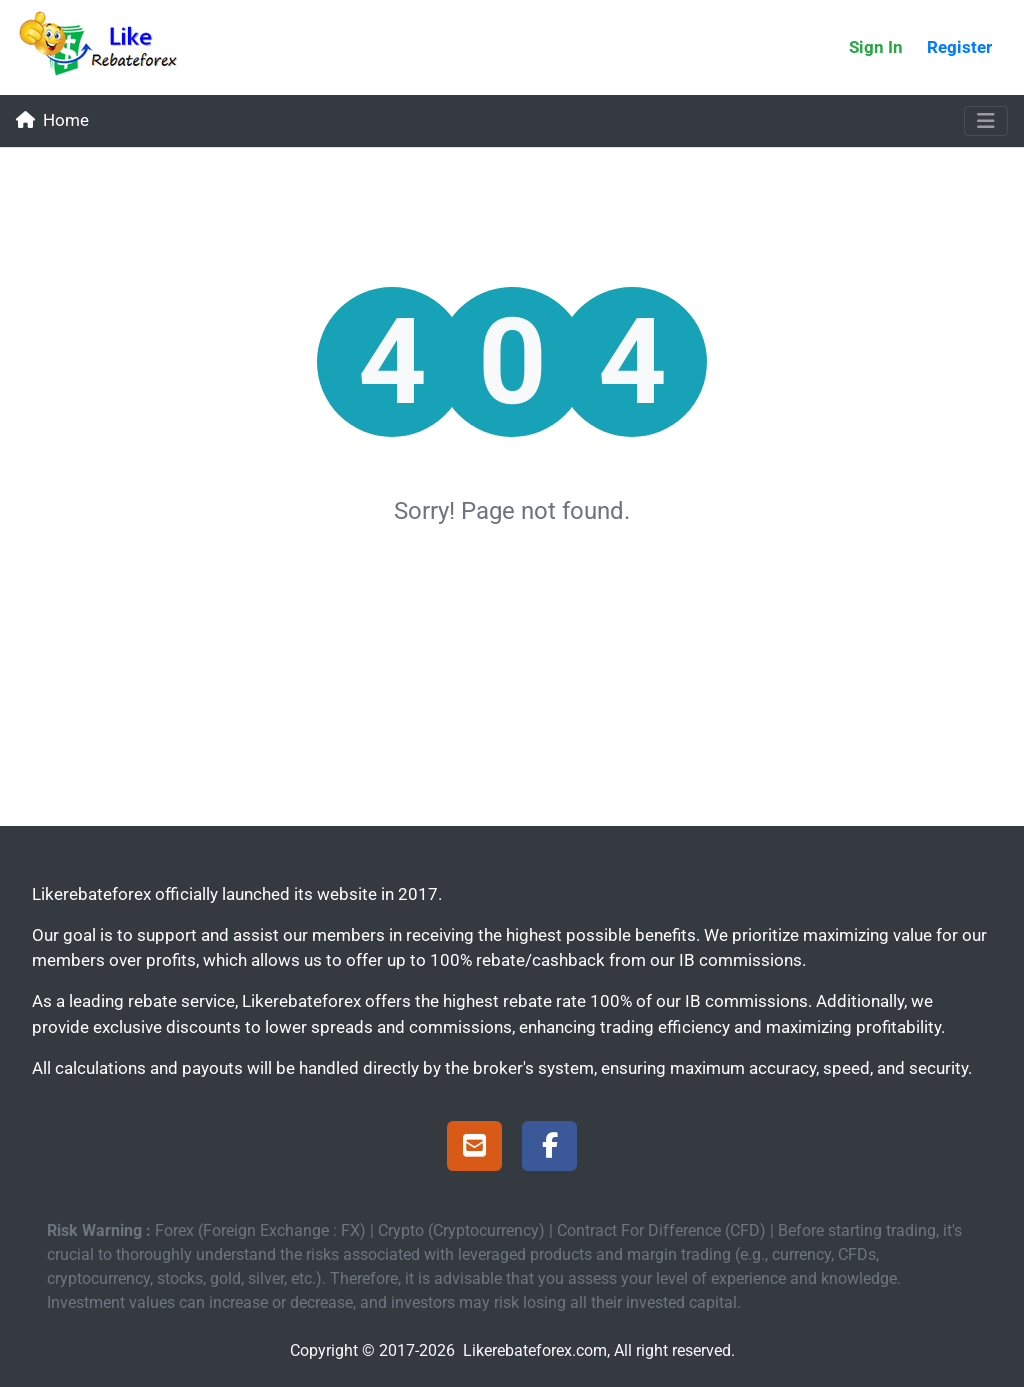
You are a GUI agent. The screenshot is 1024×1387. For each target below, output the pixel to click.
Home (52, 120)
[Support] (474, 1149)
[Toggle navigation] (986, 121)
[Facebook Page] (549, 1149)
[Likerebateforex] (107, 47)
